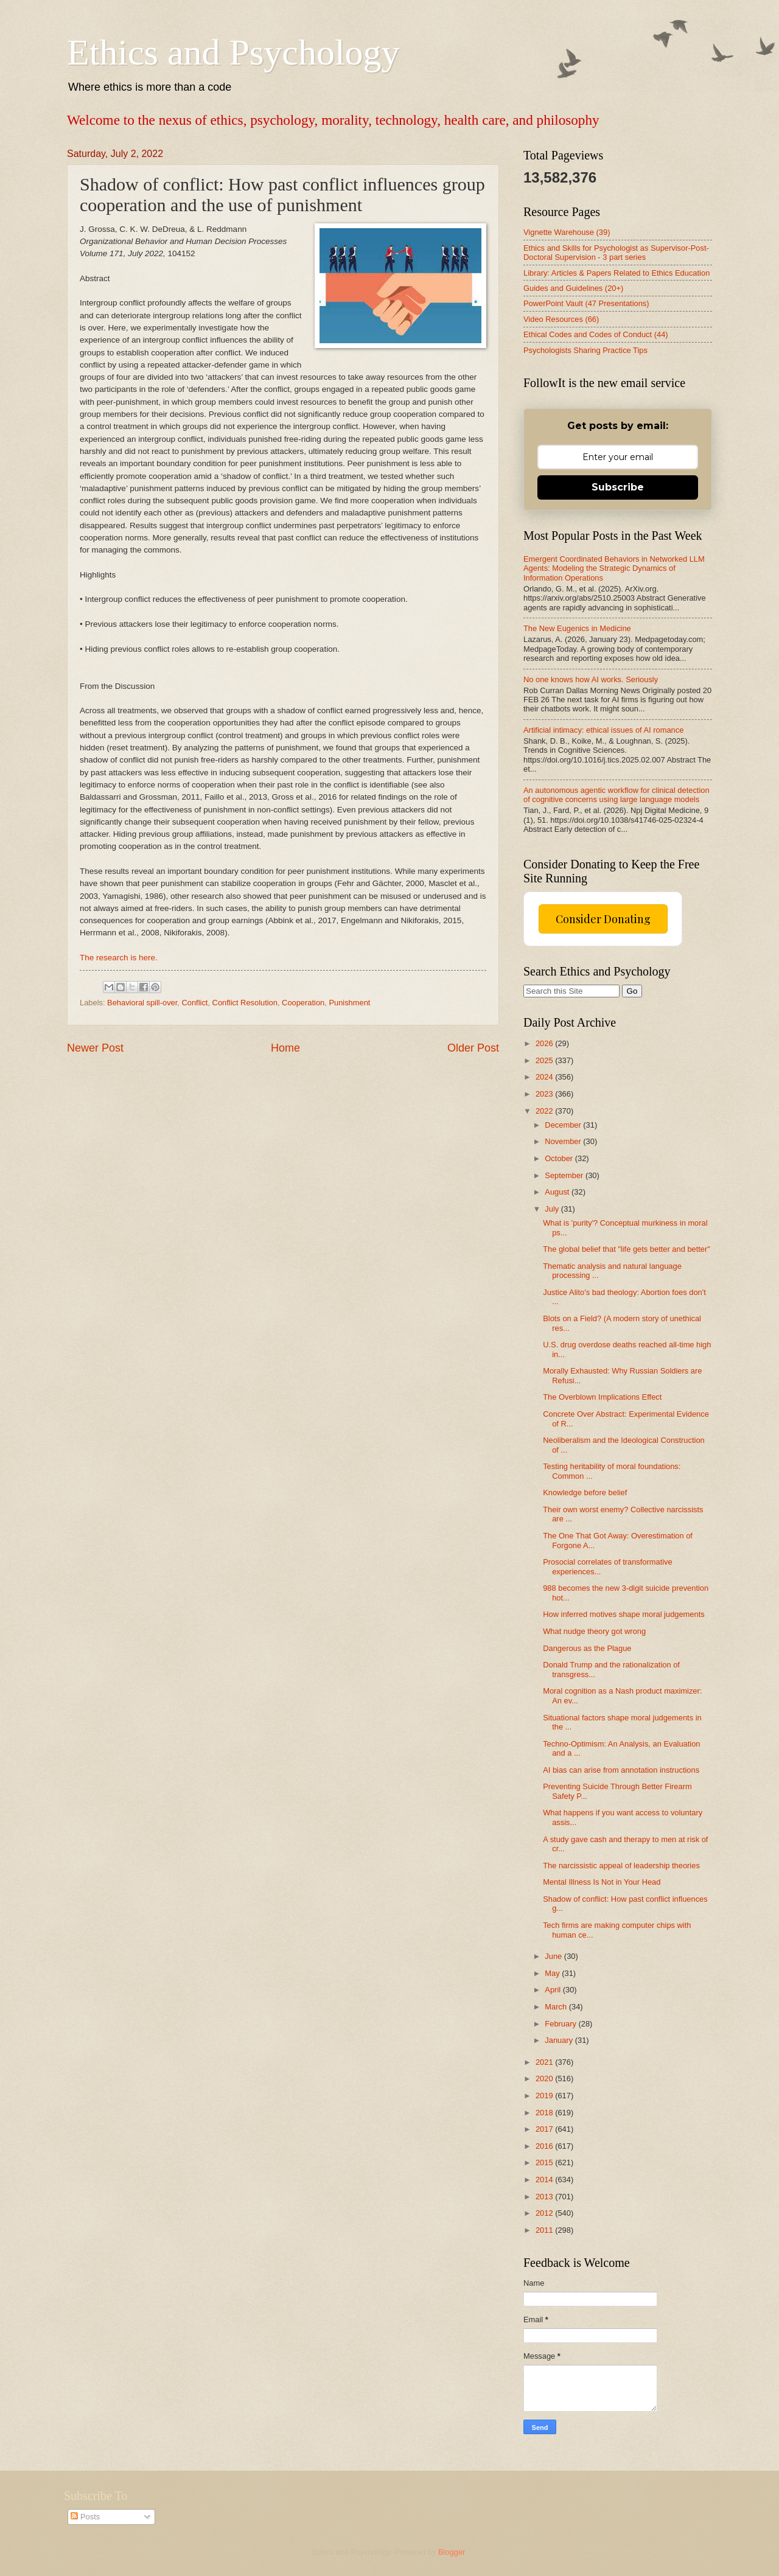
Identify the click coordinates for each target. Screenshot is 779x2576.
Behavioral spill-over (142, 1002)
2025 (545, 1060)
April (553, 1989)
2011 (545, 2230)
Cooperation (303, 1002)
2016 (545, 2146)
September (565, 1175)
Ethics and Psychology (233, 52)
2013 (545, 2196)
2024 (545, 1076)
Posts (85, 2516)
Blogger (451, 2552)
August (558, 1191)
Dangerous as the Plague (587, 1648)
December (564, 1124)
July (553, 1208)
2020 (545, 2078)
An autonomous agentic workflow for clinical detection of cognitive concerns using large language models (616, 795)
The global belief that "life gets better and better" (626, 1249)
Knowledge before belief (585, 1492)
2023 (545, 1093)
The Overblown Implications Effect (602, 1396)
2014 (545, 2179)
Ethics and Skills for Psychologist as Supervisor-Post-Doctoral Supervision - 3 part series (616, 252)
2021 (545, 2062)
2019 (545, 2095)
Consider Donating (603, 919)
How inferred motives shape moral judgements (624, 1614)
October (560, 1158)
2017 (545, 2129)
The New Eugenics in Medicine (577, 628)
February (561, 2023)
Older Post (473, 1048)
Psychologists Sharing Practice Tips (585, 350)
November (564, 1141)
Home (285, 1048)
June (554, 1956)
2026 (545, 1043)
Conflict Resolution (245, 1002)
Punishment (349, 1002)
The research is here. (119, 957)
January (560, 2040)
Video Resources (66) (561, 319)
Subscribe (618, 487)
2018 (545, 2112)
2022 (545, 1110)
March (556, 2006)
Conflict (194, 1002)
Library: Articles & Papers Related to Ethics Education (616, 272)
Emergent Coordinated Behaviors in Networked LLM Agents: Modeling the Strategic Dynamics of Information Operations (614, 568)
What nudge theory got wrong (594, 1631)
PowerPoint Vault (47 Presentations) (586, 303)
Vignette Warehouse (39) (566, 232)
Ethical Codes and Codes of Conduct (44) (595, 334)
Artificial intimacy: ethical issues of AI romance (603, 730)
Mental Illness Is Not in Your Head (601, 1882)
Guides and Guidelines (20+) (573, 288)
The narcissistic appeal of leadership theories (621, 1865)
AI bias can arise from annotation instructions (621, 1770)
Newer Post (95, 1048)
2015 (545, 2162)
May (553, 1973)
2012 (545, 2213)
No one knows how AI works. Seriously (590, 679)
